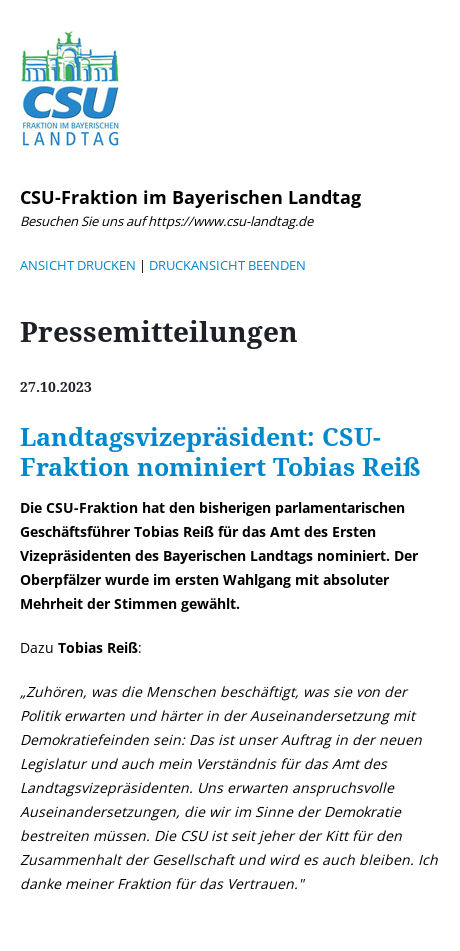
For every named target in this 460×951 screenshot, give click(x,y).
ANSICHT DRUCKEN (78, 265)
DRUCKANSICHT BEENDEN (227, 265)
